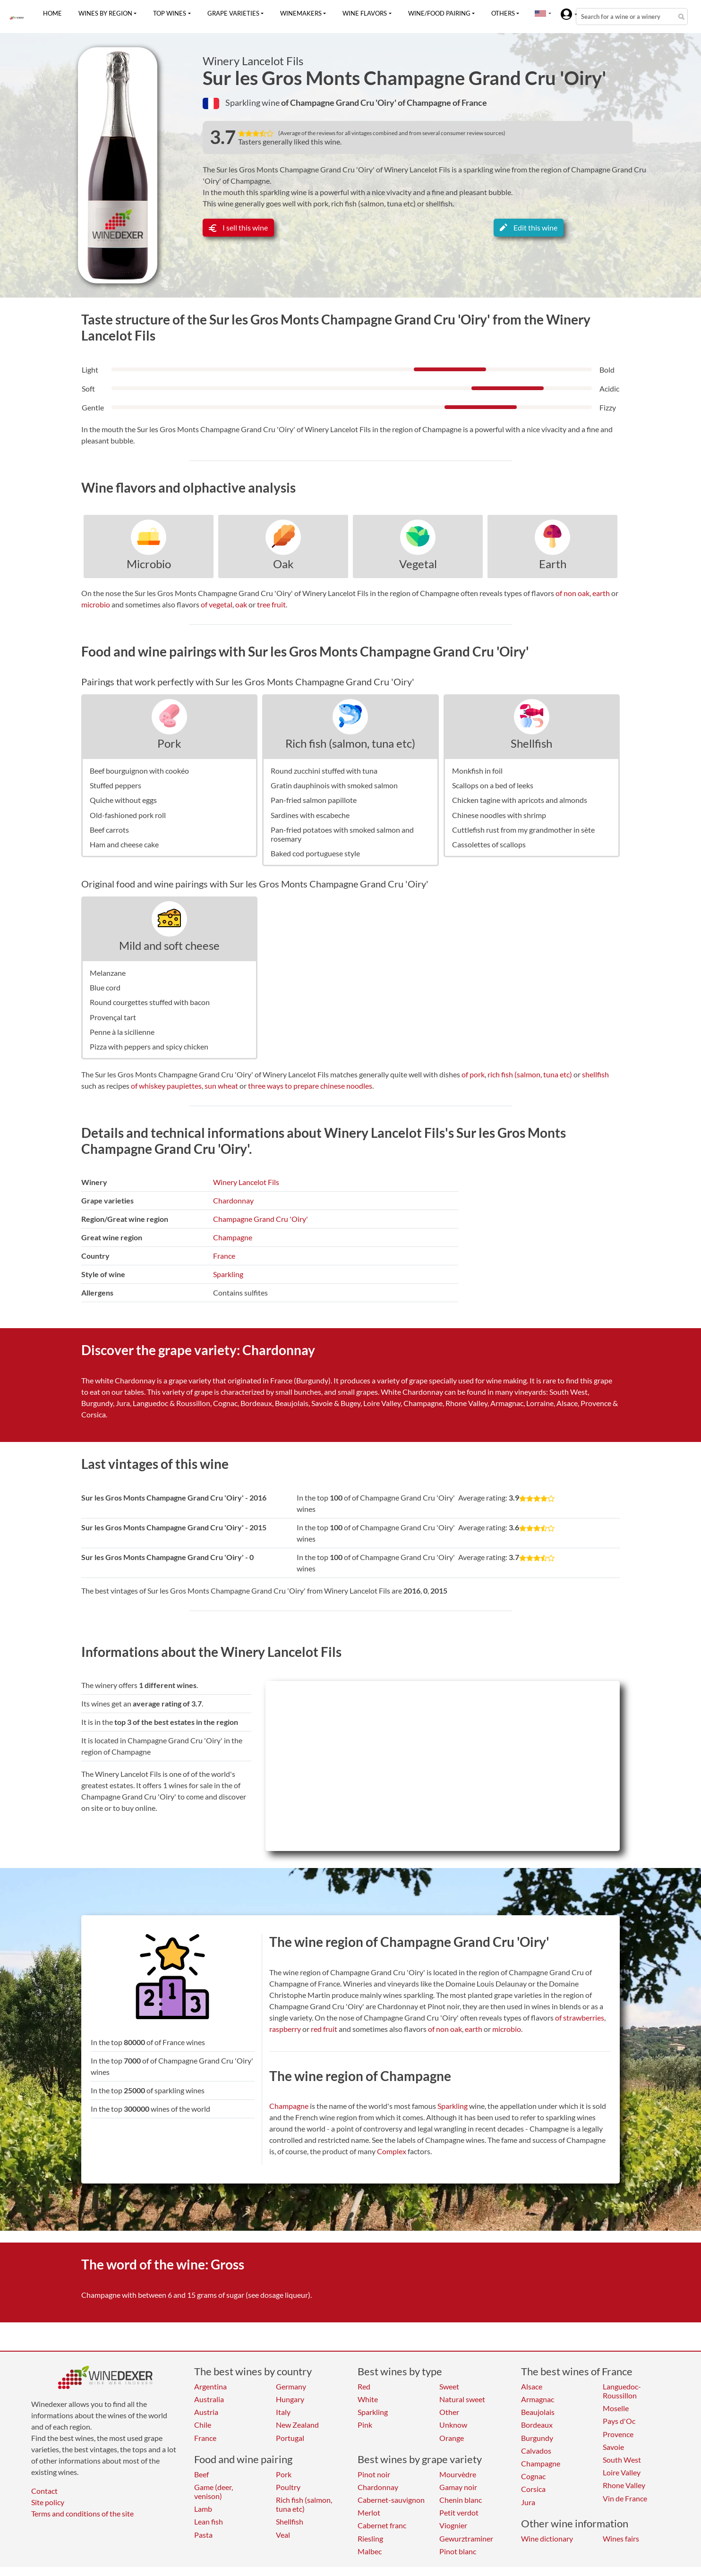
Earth (552, 564)
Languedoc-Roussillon (622, 2391)
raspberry (285, 2028)
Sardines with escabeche (310, 814)
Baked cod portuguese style (315, 853)
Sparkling (228, 1274)
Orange (451, 2437)
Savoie (613, 2446)
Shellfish (531, 743)
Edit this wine (528, 227)
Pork (169, 743)
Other (449, 2411)
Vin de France (625, 2498)
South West (622, 2459)
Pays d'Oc (619, 2420)
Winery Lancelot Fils (253, 61)
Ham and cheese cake (124, 844)
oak (241, 604)
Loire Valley (622, 2472)
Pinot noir (374, 2474)
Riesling (370, 2538)
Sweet (449, 2386)
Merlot (369, 2512)
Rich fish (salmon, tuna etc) (350, 743)
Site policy (47, 2502)
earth (601, 593)
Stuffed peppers (115, 785)
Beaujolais (538, 2411)
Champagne (232, 1237)
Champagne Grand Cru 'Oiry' (260, 1218)
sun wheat (221, 1085)
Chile (202, 2424)
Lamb (203, 2508)
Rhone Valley (624, 2485)
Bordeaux (537, 2424)
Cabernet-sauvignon (391, 2499)
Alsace (531, 2386)
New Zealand (297, 2424)
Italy (283, 2411)
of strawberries (579, 2017)
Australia (209, 2399)
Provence (618, 2434)
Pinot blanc (457, 2551)
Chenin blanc (460, 2499)
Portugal (290, 2437)
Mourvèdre (457, 2474)
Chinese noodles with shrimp (499, 814)
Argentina (210, 2386)
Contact (44, 2490)
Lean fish (208, 2521)
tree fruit (271, 604)
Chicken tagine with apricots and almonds (519, 799)
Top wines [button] (169, 13)
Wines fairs (621, 2538)
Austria (206, 2411)
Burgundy (537, 2437)
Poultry (288, 2486)
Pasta (203, 2534)
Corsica (533, 2488)
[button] (540, 13)
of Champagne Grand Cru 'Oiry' (339, 102)
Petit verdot (459, 2512)
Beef (201, 2474)
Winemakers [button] (301, 13)
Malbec (370, 2551)
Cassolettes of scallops (489, 844)
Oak (283, 564)
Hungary (290, 2399)
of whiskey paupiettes (166, 1085)
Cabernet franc (382, 2525)
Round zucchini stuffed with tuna (324, 770)
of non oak (573, 593)
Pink (365, 2424)
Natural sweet (462, 2399)
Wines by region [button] (105, 13)
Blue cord (105, 987)
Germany (291, 2386)
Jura (528, 2502)
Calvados (536, 2450)
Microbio (149, 564)
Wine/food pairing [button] (439, 13)
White (368, 2399)
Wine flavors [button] (364, 13)
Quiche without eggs (123, 799)
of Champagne (425, 102)
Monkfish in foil (477, 770)
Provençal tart (113, 1017)
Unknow (453, 2424)
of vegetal (216, 604)
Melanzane (108, 972)
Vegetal (418, 564)
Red (364, 2386)
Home (52, 13)
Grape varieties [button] (233, 13)
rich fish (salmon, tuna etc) (529, 1074)
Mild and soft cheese (169, 945)
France (224, 1255)
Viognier (453, 2525)
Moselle (616, 2408)
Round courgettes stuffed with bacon (150, 1002)
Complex (391, 2151)
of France (470, 102)
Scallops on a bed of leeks (492, 785)
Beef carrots (109, 829)
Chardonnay (233, 1200)
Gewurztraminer (466, 2538)
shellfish (595, 1074)
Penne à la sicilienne (122, 1031)
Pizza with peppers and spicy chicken (149, 1046)
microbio (95, 604)
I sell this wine (238, 227)
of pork (473, 1074)
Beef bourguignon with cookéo (139, 770)
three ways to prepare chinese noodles (310, 1085)
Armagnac (537, 2399)
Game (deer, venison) (213, 2491)
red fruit (324, 2028)
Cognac (533, 2476)
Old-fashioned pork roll (128, 814)
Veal (283, 2534)
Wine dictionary (547, 2538)
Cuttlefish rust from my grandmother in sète (523, 829)
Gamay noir (458, 2486)
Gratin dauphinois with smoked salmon (334, 785)
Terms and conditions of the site (82, 2513)
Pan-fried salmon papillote (314, 799)
